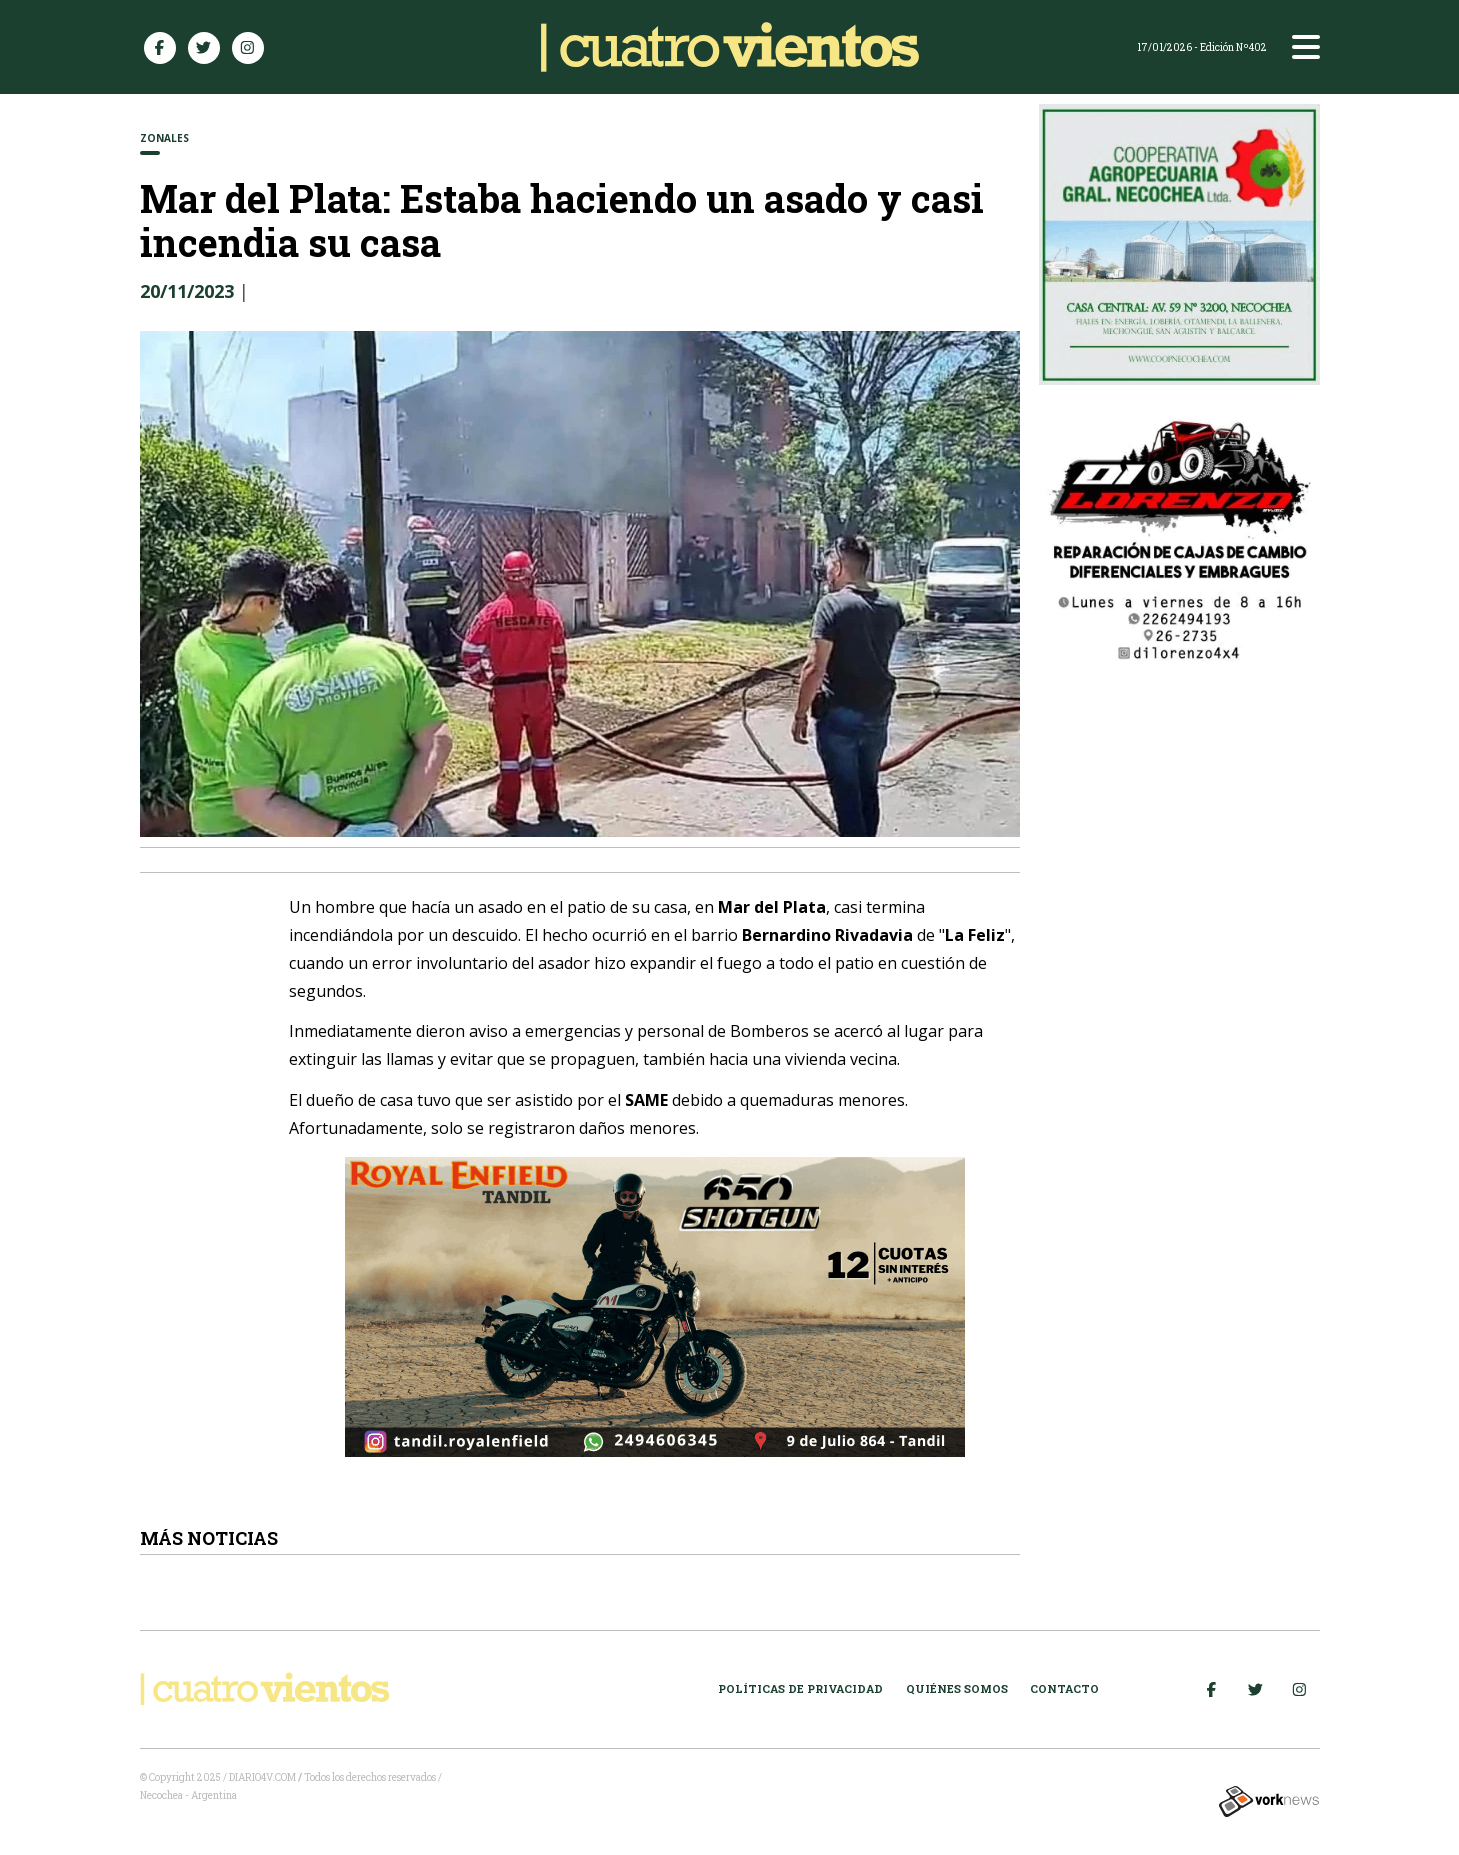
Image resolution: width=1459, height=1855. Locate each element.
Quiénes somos (957, 1688)
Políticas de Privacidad (800, 1688)
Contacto (1064, 1688)
